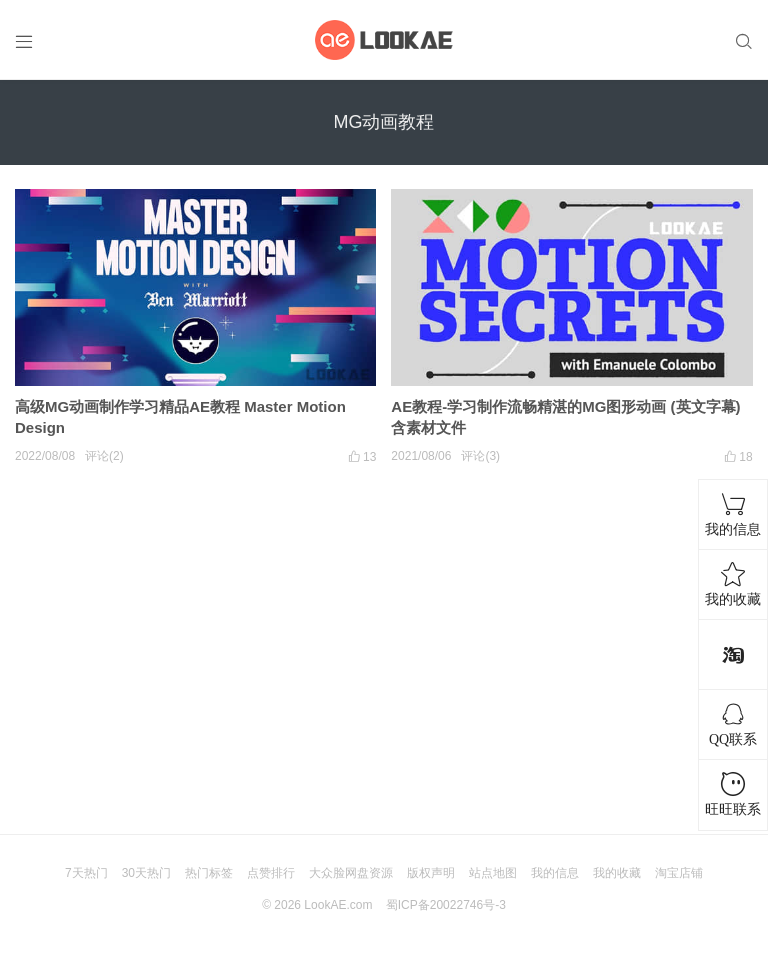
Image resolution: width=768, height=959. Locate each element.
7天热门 (86, 873)
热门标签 (209, 873)
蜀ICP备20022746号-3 (446, 905)
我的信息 (555, 873)
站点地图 (493, 873)
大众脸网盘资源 (351, 873)
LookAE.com (338, 905)
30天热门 (146, 873)
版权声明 (431, 873)
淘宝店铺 (679, 873)
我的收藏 (617, 873)
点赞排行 (271, 873)
